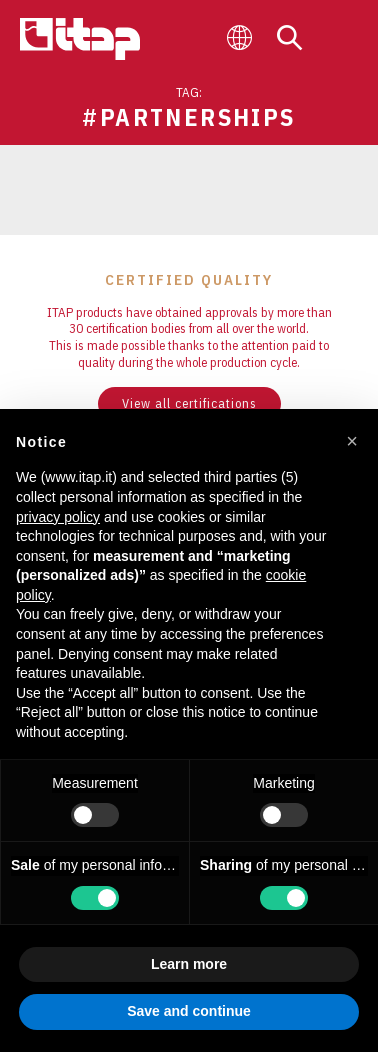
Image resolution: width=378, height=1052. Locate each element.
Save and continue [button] (189, 1011)
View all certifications (189, 403)
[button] (352, 441)
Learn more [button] (189, 964)
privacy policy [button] (58, 517)
